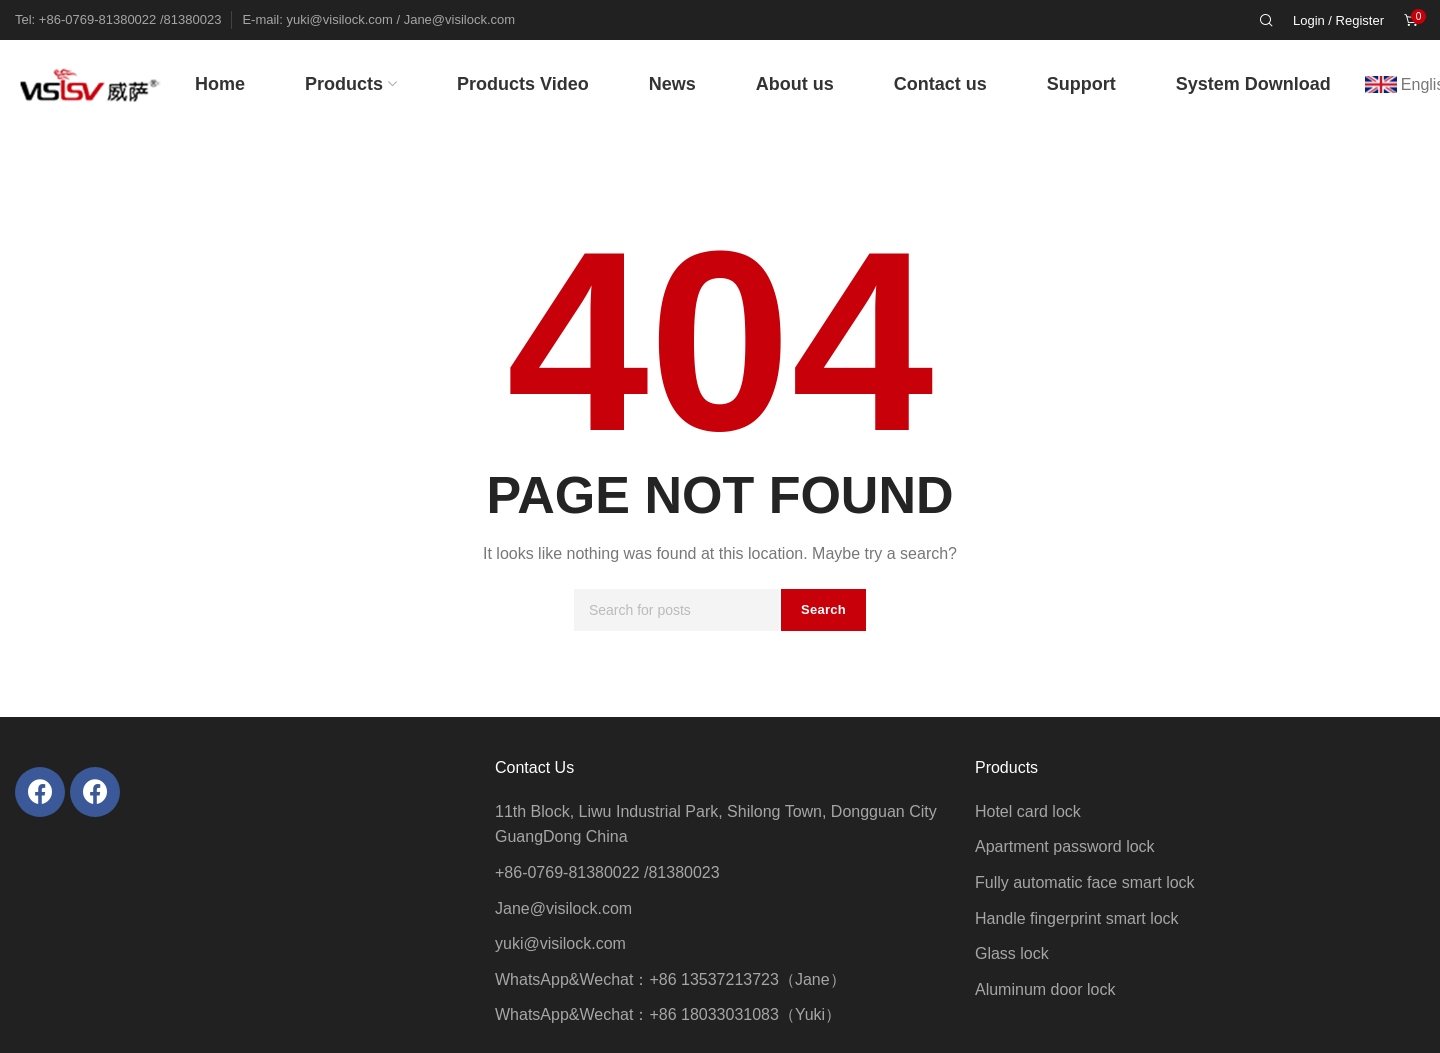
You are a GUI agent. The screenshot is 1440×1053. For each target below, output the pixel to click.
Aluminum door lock (1045, 989)
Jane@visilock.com (563, 908)
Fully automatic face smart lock (1085, 882)
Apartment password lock (1065, 846)
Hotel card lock (1028, 811)
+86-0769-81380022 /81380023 (607, 872)
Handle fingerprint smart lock (1077, 918)
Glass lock (1012, 953)
